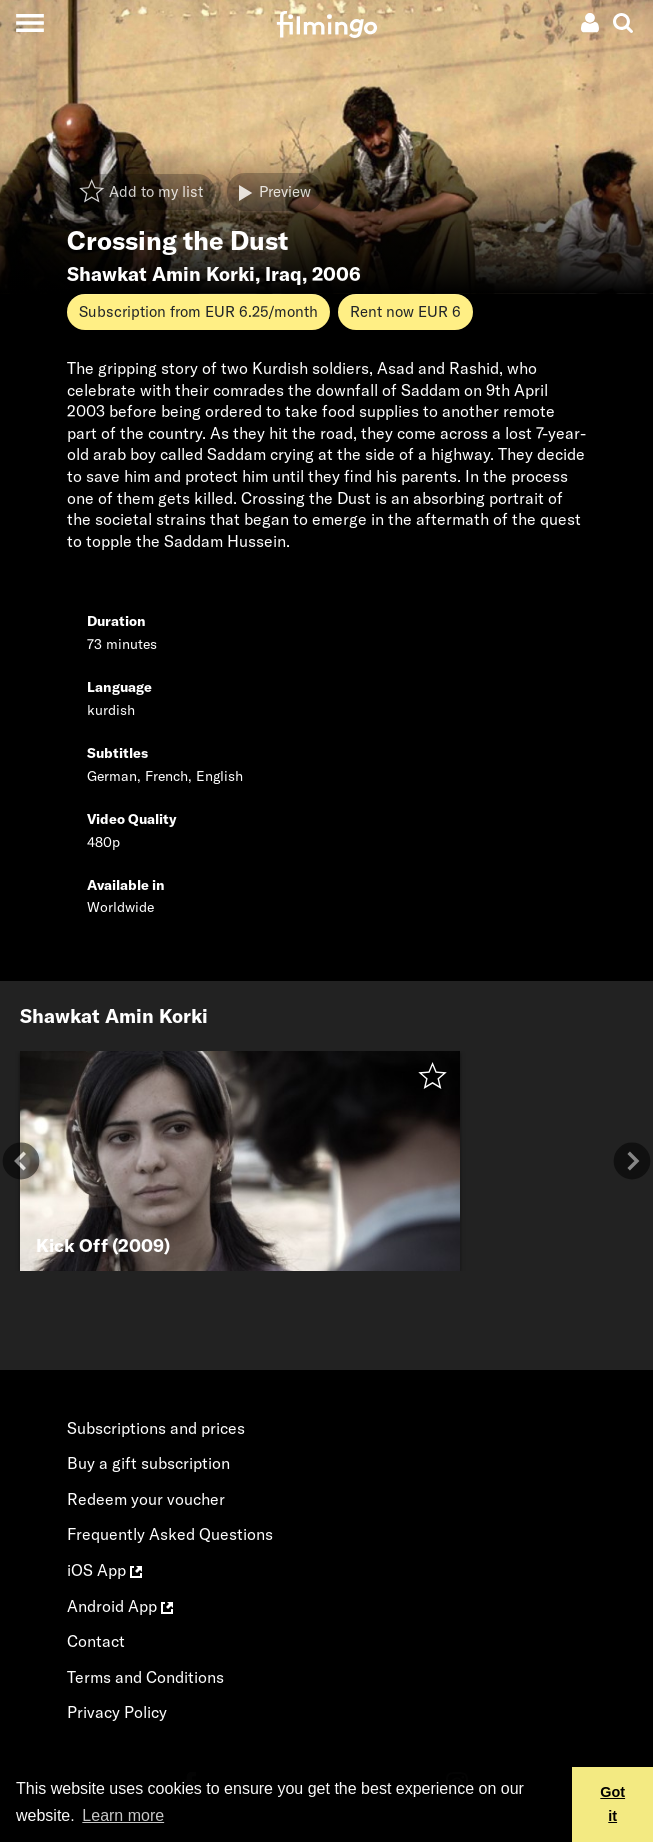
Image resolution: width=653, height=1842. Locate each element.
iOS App (104, 1570)
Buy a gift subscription (148, 1463)
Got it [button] (612, 1804)
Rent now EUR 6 (405, 311)
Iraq (283, 274)
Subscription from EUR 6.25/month (198, 311)
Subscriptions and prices (156, 1428)
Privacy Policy (117, 1712)
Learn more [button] (123, 1815)
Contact (96, 1641)
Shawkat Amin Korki (161, 274)
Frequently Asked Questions (170, 1534)
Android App (120, 1606)
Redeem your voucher (146, 1499)
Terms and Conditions (145, 1677)
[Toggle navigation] (29, 22)
